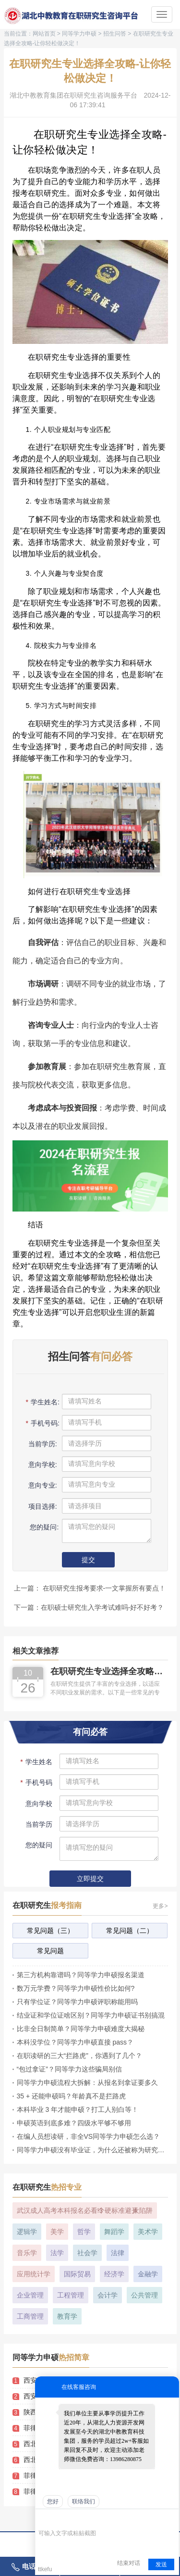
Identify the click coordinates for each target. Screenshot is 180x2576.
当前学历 (37, 1824)
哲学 (84, 2231)
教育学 (67, 2316)
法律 (117, 2253)
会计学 (107, 2295)
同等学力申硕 (79, 33)
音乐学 (27, 2253)
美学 (57, 2231)
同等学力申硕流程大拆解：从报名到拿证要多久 (87, 2082)
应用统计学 (33, 2274)
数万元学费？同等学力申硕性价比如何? (76, 1988)
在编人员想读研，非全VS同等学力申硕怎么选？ (88, 2136)
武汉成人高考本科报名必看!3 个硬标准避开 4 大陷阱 (85, 2210)
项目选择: (41, 1506)
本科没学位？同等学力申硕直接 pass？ (75, 2042)
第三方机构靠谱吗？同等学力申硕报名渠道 (80, 1975)
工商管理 (30, 2316)
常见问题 (50, 1951)
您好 (53, 2501)
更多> (160, 1906)
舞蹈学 (114, 2231)
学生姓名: (41, 1402)
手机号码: (41, 1423)
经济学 (114, 2274)
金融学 (148, 2274)
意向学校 (37, 1803)
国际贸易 (77, 2274)
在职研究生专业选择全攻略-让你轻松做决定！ (107, 1671)
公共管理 (144, 2295)
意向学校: (41, 1464)
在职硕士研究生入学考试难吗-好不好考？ (102, 1607)
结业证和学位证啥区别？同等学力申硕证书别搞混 (91, 2015)
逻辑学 (27, 2231)
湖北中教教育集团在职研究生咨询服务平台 (73, 95)
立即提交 (90, 1878)
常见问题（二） (129, 1930)
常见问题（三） (50, 1930)
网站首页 (44, 33)
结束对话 (128, 2563)
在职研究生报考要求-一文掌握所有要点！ (103, 1588)
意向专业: (41, 1485)
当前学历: (41, 1444)
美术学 (148, 2231)
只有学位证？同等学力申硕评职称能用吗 (77, 2002)
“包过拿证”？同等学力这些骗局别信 (69, 2069)
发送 (161, 2564)
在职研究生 (47, 1905)
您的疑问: (41, 1527)
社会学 (87, 2253)
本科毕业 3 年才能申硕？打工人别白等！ (78, 2109)
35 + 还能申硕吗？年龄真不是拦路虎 (71, 2096)
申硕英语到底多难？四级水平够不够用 (74, 2123)
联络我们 (83, 2501)
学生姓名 (36, 1762)
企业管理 (30, 2295)
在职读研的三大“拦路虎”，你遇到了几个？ (79, 2055)
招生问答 (114, 33)
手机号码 (36, 1782)
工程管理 (70, 2295)
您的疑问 (38, 1845)
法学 (57, 2253)
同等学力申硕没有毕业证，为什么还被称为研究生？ (92, 2150)
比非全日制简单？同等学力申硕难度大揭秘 (80, 2029)
